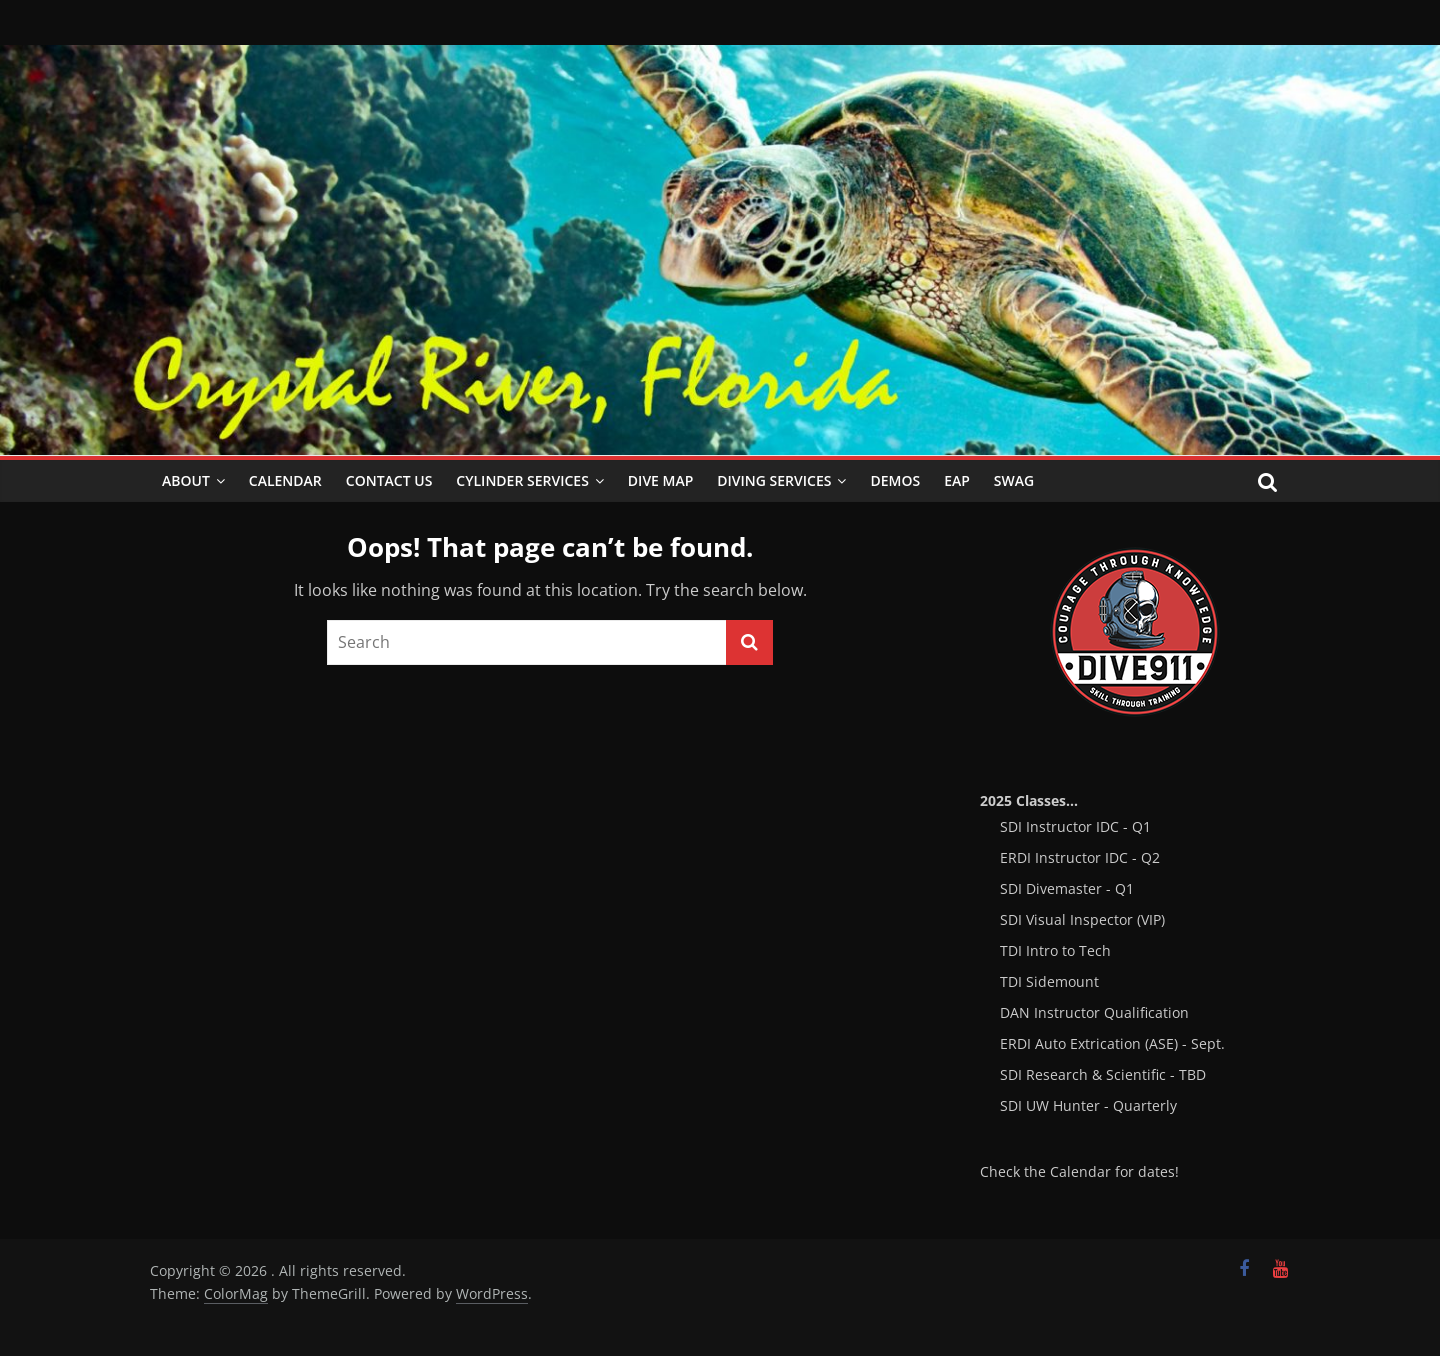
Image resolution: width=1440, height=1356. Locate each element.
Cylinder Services (522, 480)
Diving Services (774, 480)
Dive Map (660, 480)
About (186, 480)
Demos (895, 480)
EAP (957, 480)
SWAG (1014, 480)
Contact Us (389, 480)
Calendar (285, 480)
